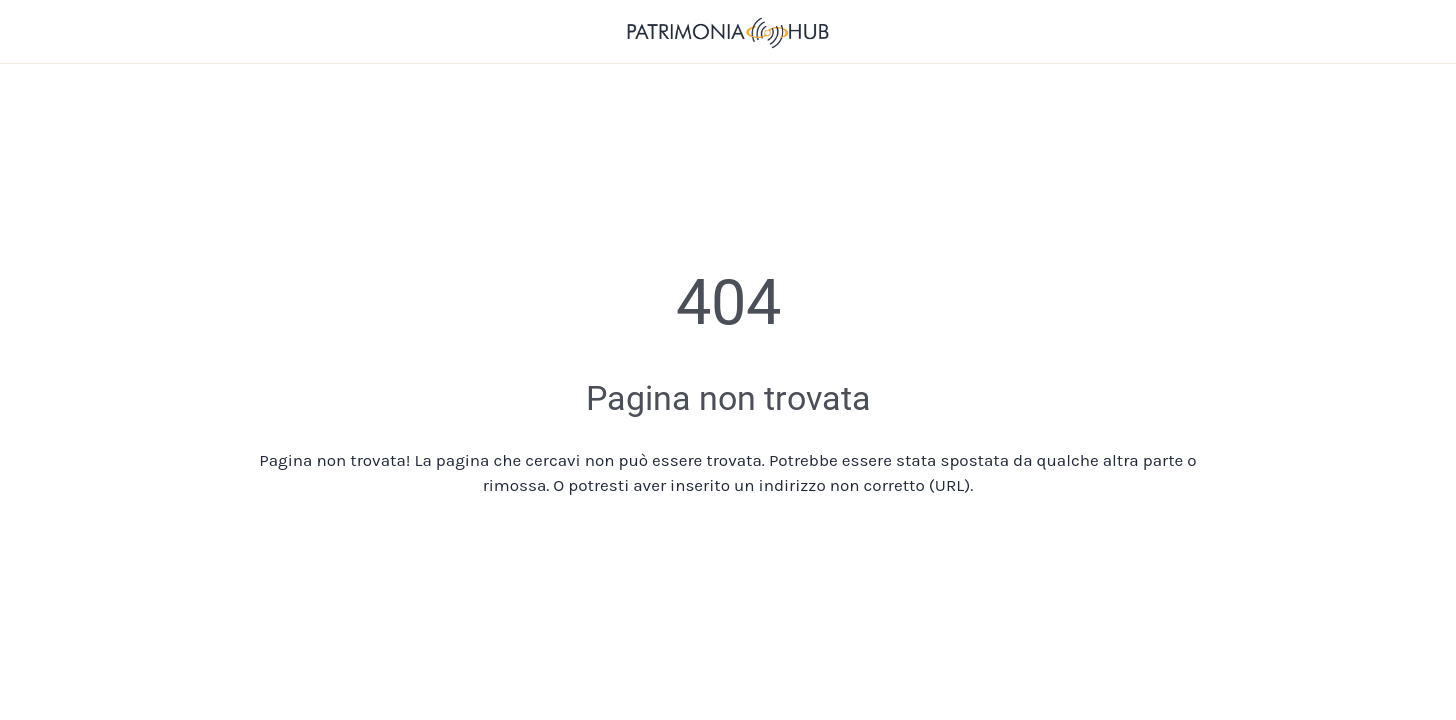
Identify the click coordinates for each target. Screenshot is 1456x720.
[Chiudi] (40, 32)
